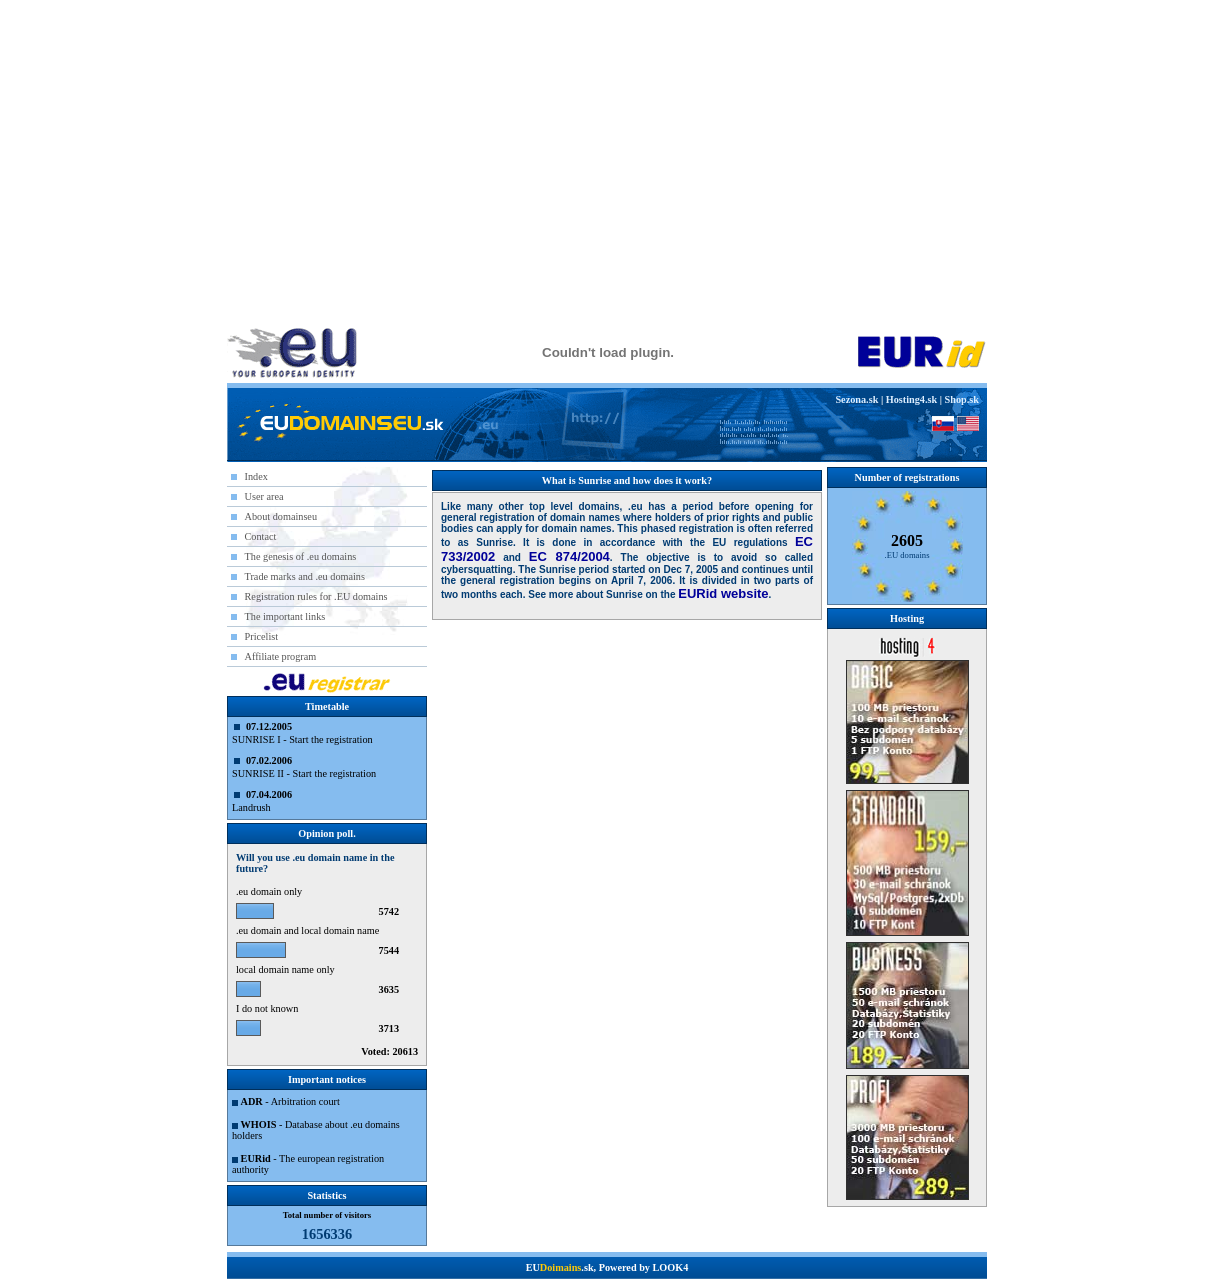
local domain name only (285, 969)
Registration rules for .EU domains (316, 596)
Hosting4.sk (911, 399)
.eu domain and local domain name (307, 930)
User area (264, 496)
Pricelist (262, 636)
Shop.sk (962, 399)
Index (256, 476)
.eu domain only (269, 891)
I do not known (267, 1008)
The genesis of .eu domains (301, 556)
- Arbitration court (290, 1101)
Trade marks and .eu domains (305, 576)
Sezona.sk (856, 399)
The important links (285, 616)
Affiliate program (281, 656)
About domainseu (281, 516)
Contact (261, 536)
